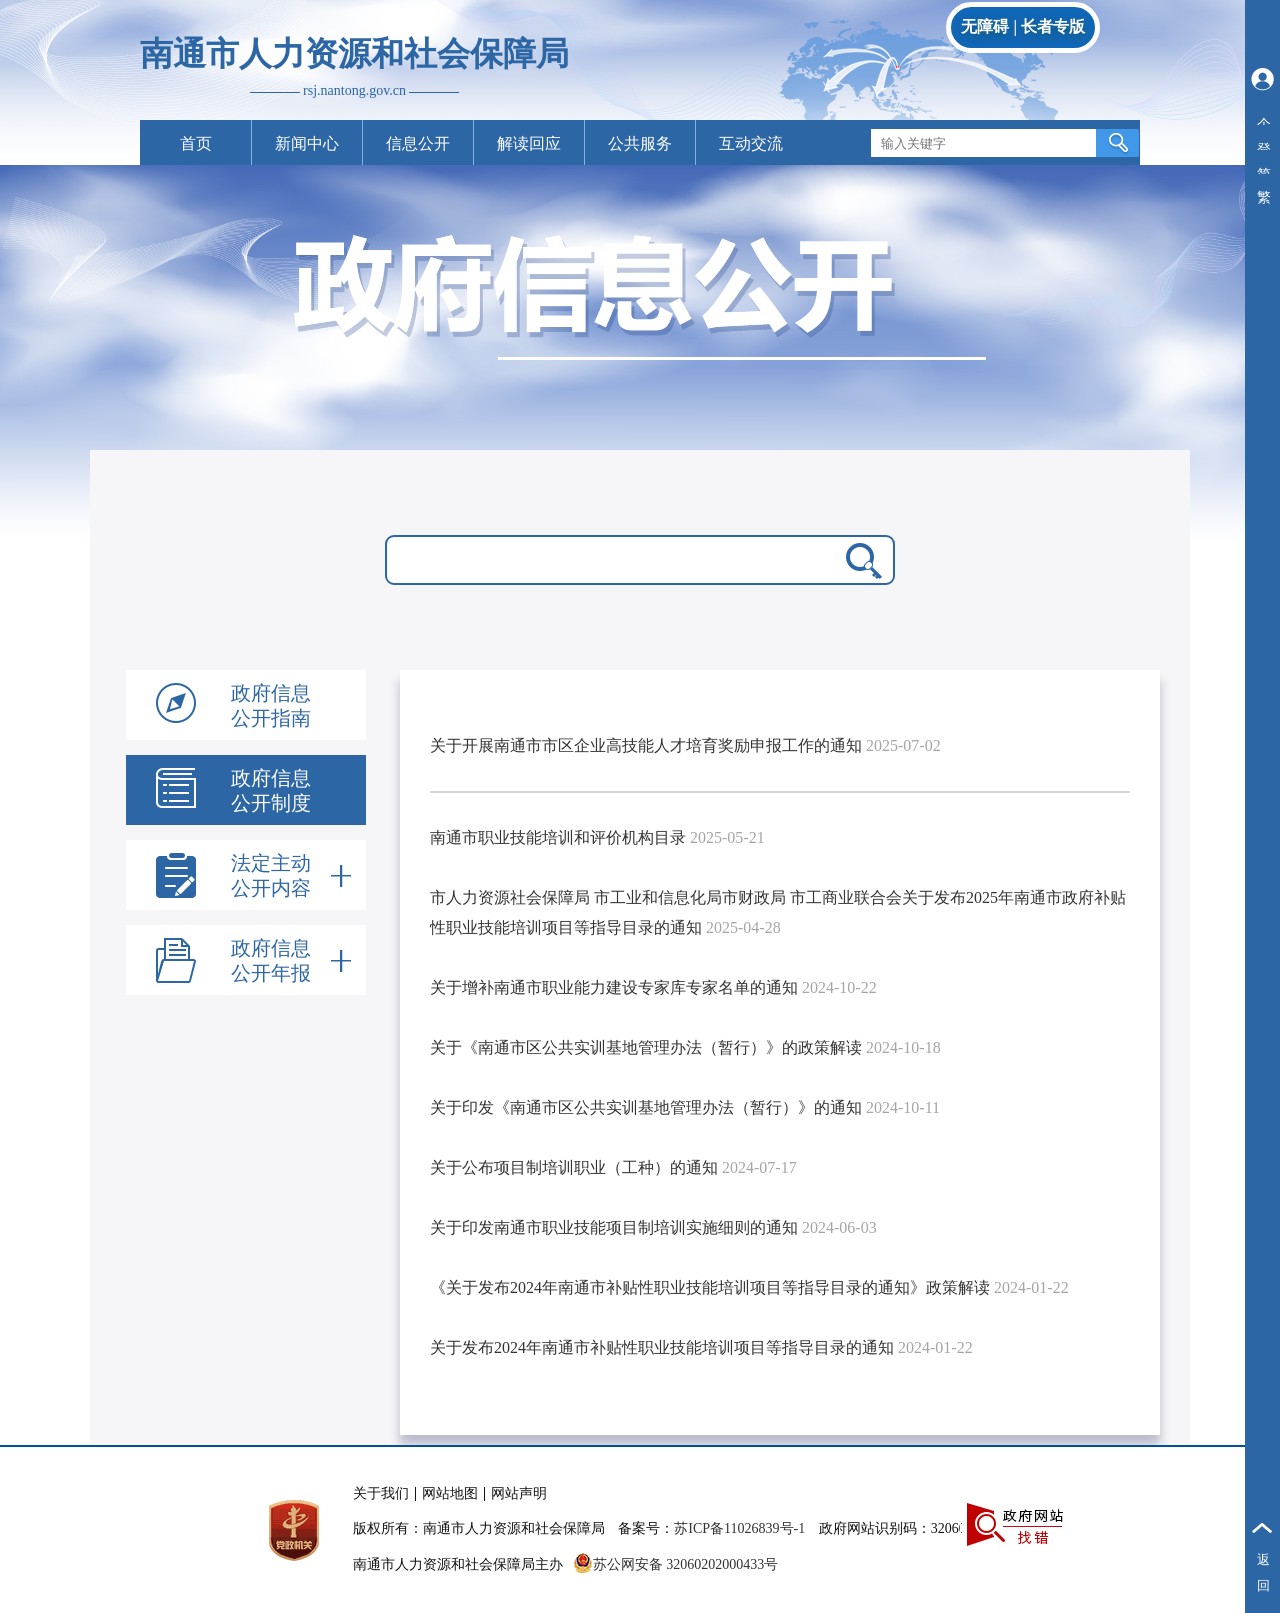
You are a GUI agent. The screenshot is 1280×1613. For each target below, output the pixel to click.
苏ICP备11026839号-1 (739, 1528)
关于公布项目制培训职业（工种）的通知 (574, 1167)
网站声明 (519, 1493)
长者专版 (1053, 26)
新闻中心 (307, 143)
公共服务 (640, 143)
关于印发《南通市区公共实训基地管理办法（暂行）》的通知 (646, 1107)
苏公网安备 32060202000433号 (676, 1564)
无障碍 (985, 26)
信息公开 (418, 143)
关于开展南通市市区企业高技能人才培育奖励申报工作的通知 (646, 745)
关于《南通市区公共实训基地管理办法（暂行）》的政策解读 (646, 1047)
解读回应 (529, 143)
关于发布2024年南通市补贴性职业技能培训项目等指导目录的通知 (662, 1347)
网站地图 (450, 1493)
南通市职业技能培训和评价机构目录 (558, 837)
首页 (196, 143)
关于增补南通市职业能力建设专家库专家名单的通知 (614, 987)
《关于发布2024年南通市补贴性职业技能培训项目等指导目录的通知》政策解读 (710, 1287)
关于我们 (381, 1493)
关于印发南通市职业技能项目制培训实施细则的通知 (614, 1227)
